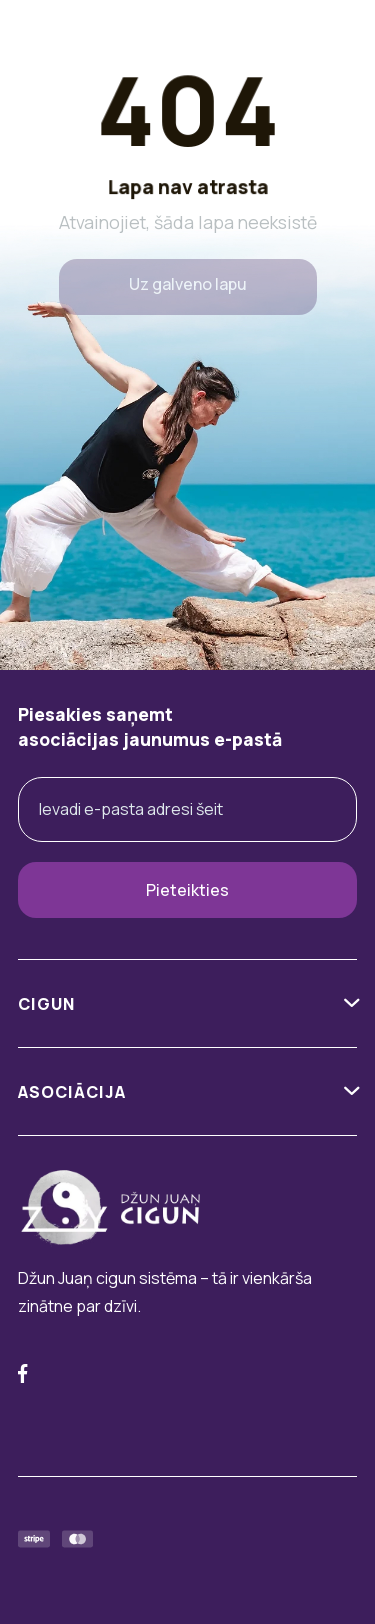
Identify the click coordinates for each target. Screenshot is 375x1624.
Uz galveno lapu (188, 284)
